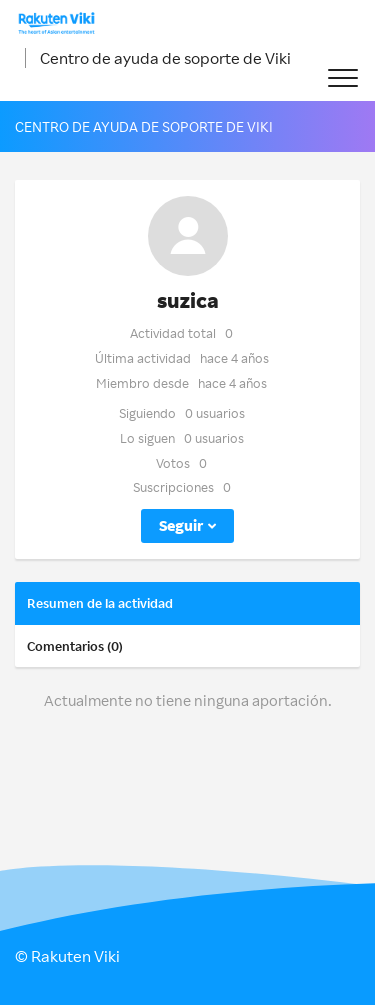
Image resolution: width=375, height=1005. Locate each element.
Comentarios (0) (75, 646)
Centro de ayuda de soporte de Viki (165, 58)
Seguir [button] (181, 525)
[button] (342, 78)
